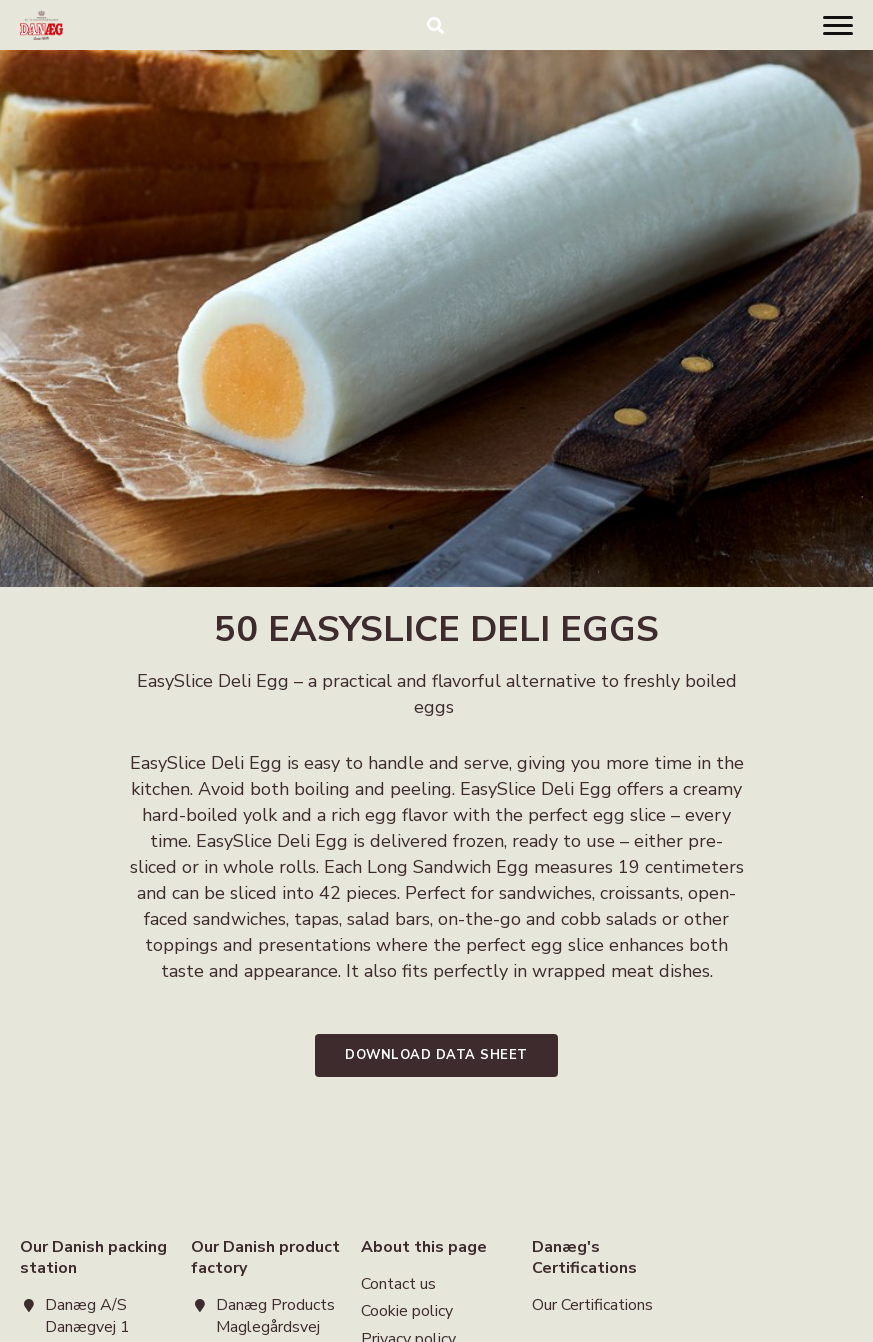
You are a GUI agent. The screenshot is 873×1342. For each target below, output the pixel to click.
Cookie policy (407, 1311)
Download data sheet (436, 1055)
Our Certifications (592, 1306)
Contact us (398, 1285)
